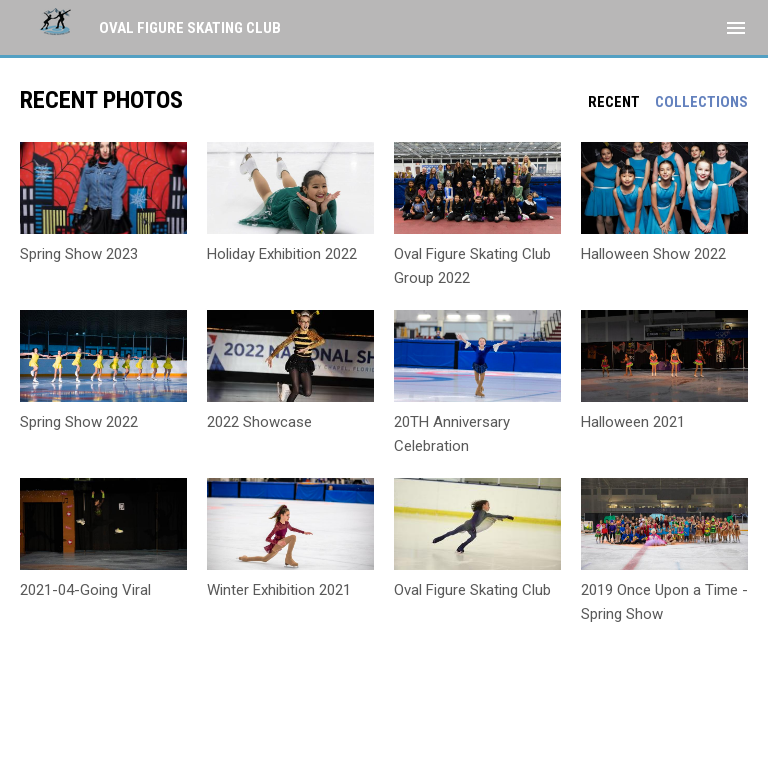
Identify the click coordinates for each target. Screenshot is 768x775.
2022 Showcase (259, 422)
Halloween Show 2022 (653, 254)
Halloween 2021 (633, 422)
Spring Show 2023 (79, 254)
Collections (701, 102)
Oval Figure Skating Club (472, 590)
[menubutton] (736, 28)
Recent (614, 102)
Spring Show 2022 (79, 422)
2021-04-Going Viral (85, 590)
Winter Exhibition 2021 (279, 590)
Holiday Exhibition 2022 (282, 254)
